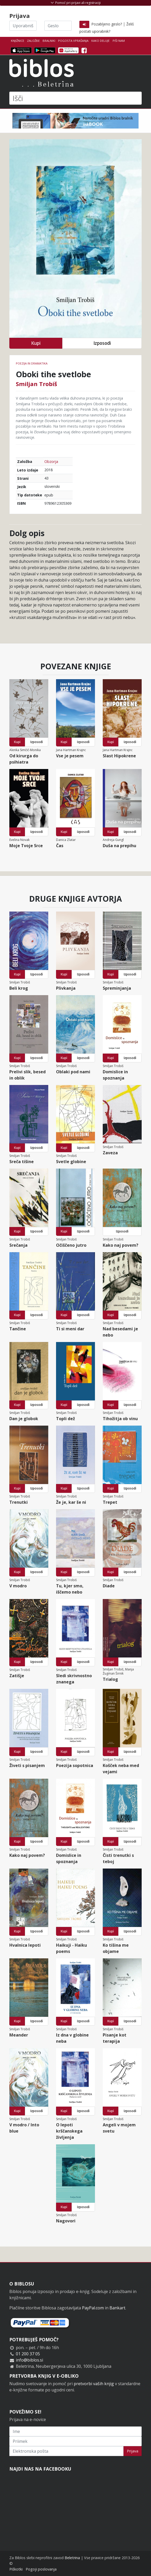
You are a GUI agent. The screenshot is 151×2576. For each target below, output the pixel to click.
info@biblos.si (29, 2360)
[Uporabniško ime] (23, 26)
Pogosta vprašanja (73, 41)
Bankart (117, 2308)
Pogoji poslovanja (41, 2569)
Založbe (33, 41)
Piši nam (119, 41)
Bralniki (49, 41)
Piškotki (16, 2569)
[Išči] (75, 98)
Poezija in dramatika (31, 363)
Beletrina (72, 2557)
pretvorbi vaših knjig (94, 2383)
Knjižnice (17, 41)
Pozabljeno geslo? (106, 24)
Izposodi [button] (102, 343)
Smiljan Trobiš (36, 384)
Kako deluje (100, 41)
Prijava (132, 2451)
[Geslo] (58, 26)
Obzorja (51, 461)
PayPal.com (93, 2308)
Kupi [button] (35, 343)
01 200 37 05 (28, 2354)
